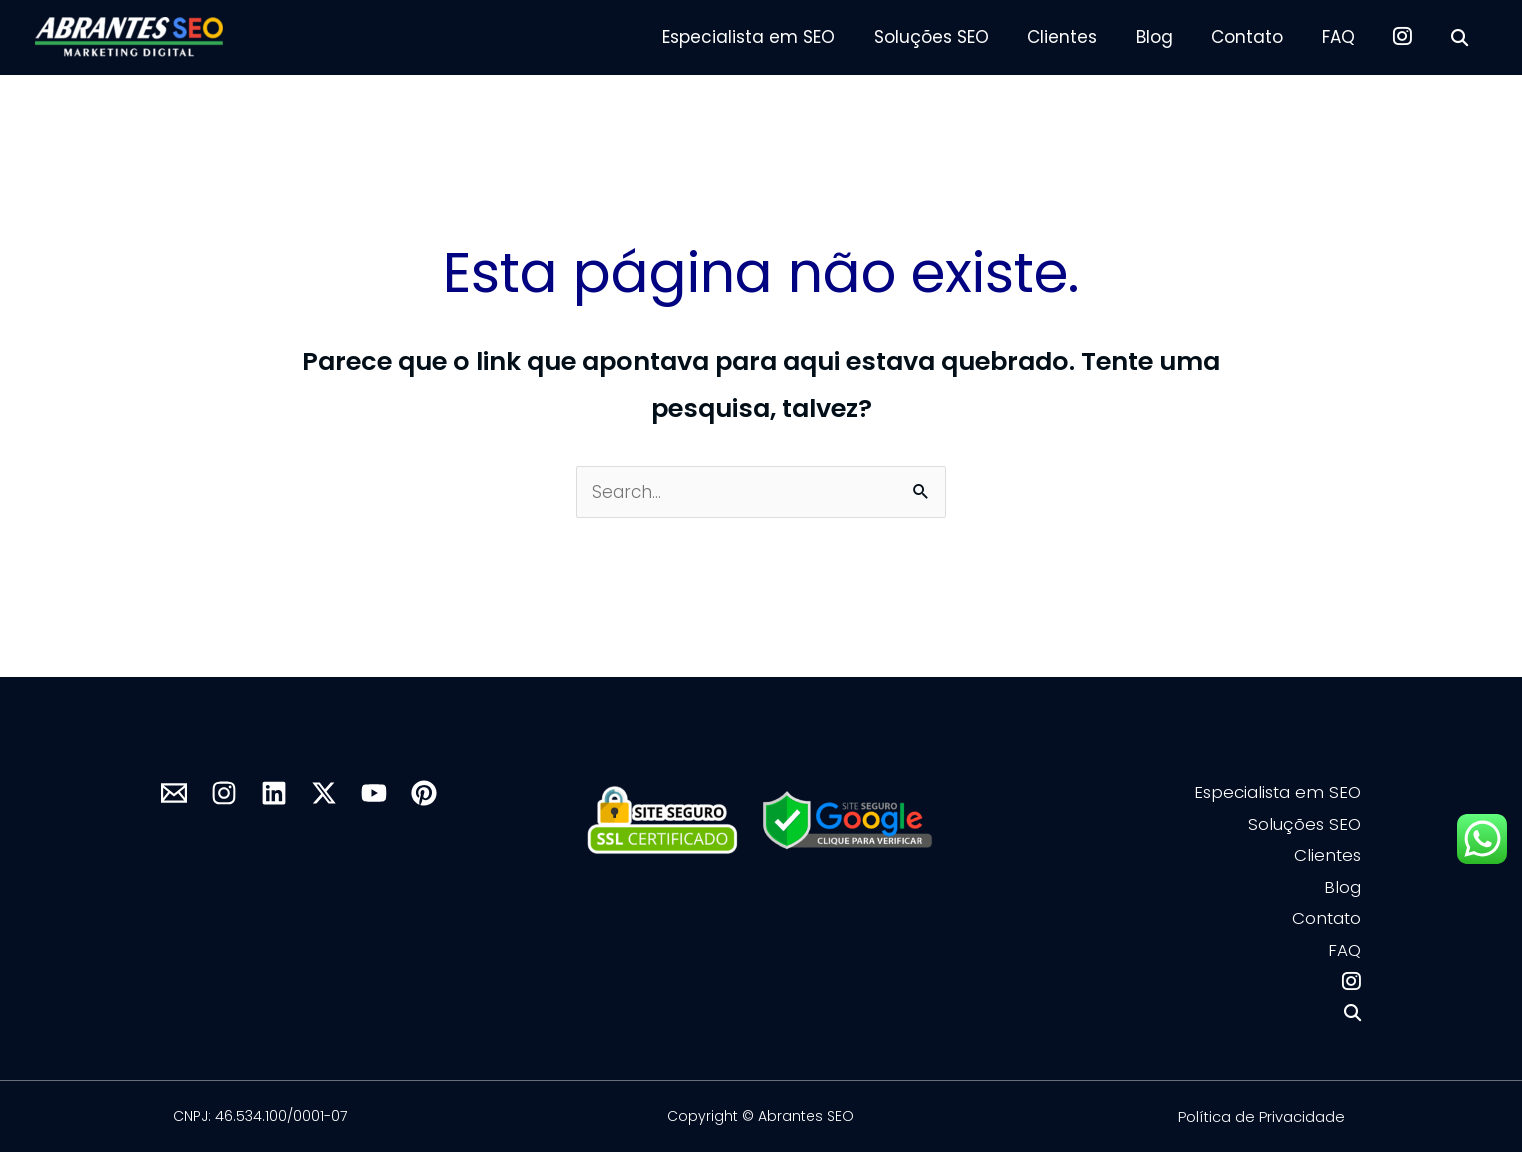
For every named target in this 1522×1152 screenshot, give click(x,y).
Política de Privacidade (1261, 1117)
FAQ (1349, 37)
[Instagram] (224, 793)
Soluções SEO (960, 37)
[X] (324, 793)
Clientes (1087, 37)
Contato (1263, 37)
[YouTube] (374, 793)
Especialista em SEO (782, 37)
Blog (1174, 37)
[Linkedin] (274, 793)
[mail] (174, 793)
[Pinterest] (424, 793)
